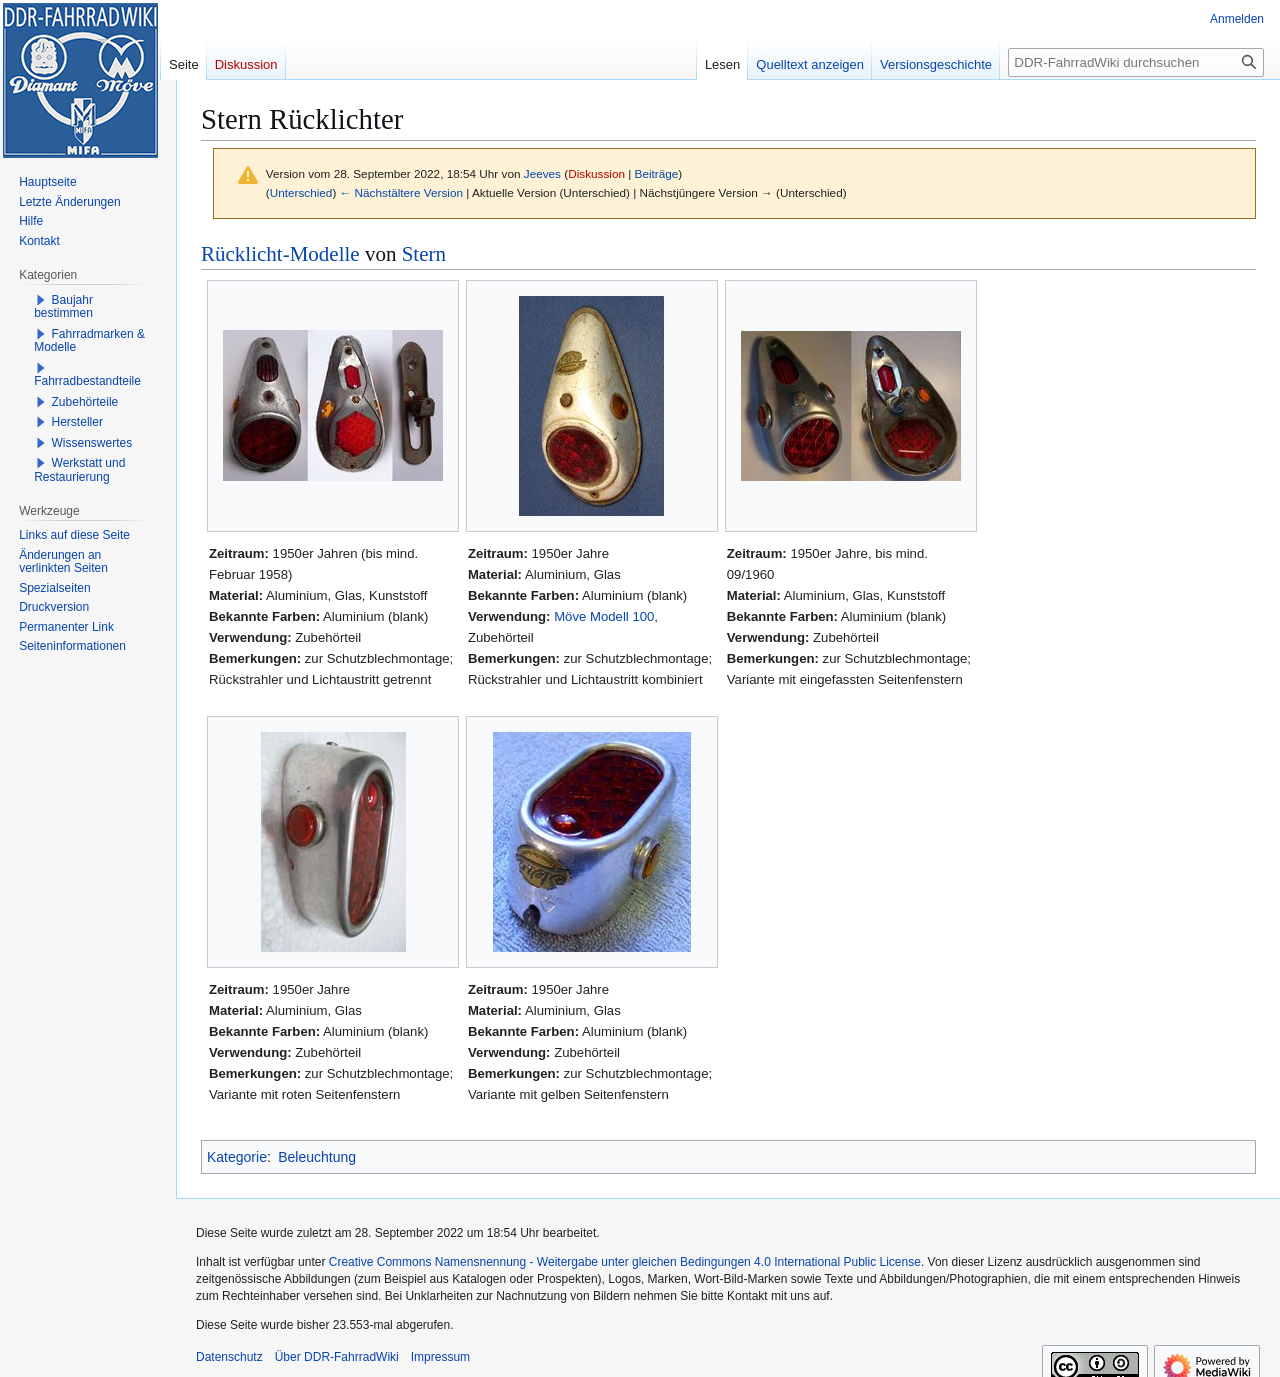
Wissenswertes (92, 443)
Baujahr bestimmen (63, 307)
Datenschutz (229, 1357)
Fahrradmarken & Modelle (89, 341)
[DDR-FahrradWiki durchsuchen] (1136, 62)
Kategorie (237, 1157)
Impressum (440, 1357)
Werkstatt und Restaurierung (79, 470)
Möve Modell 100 (604, 616)
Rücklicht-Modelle (280, 254)
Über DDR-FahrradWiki (337, 1357)
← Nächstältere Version (401, 192)
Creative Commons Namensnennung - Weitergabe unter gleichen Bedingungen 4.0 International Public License (625, 1262)
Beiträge (657, 173)
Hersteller (77, 422)
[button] (41, 300)
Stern (424, 254)
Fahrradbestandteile (87, 381)
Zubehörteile (85, 402)
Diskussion (596, 173)
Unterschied (301, 192)
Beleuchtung (317, 1157)
